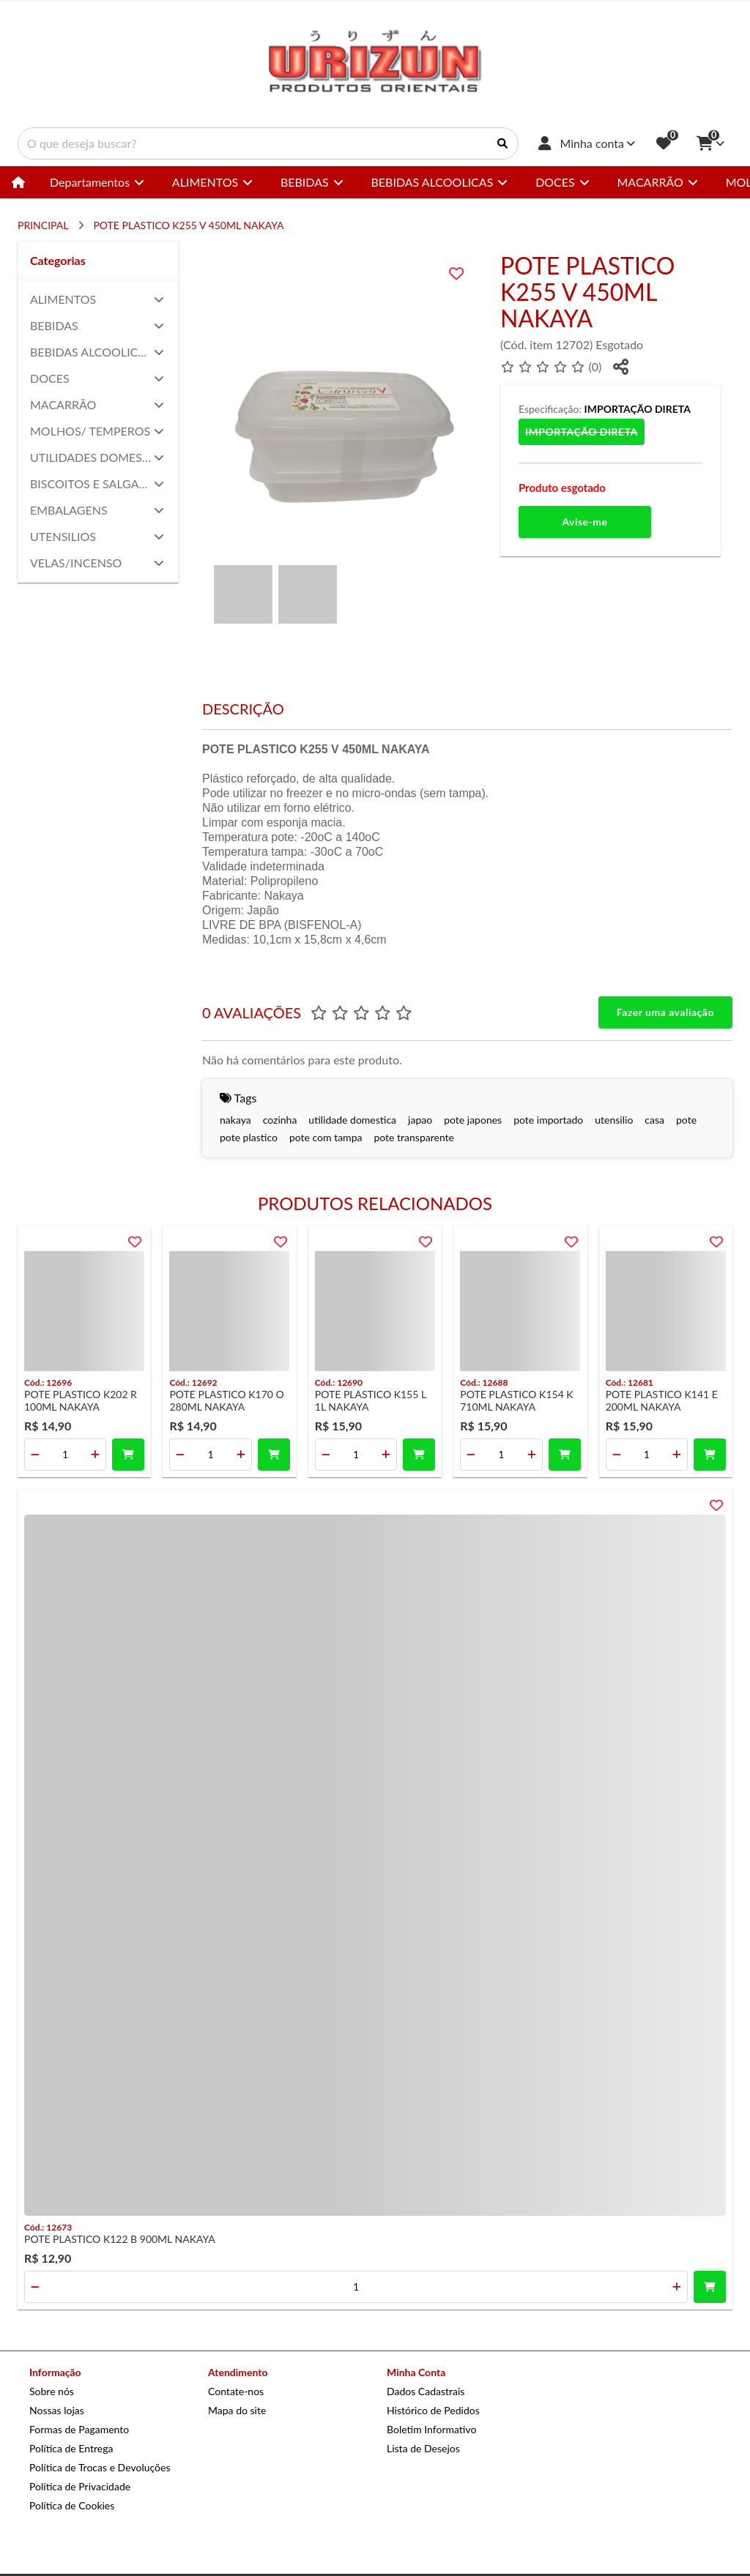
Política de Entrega (71, 2448)
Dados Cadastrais (425, 2391)
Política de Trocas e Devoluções (99, 2467)
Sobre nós (51, 2391)
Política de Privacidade (79, 2486)
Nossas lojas (56, 2410)
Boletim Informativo (431, 2429)
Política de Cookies (71, 2505)
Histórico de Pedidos (433, 2410)
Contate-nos (236, 2391)
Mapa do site (237, 2410)
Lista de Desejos (423, 2448)
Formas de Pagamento (79, 2429)
